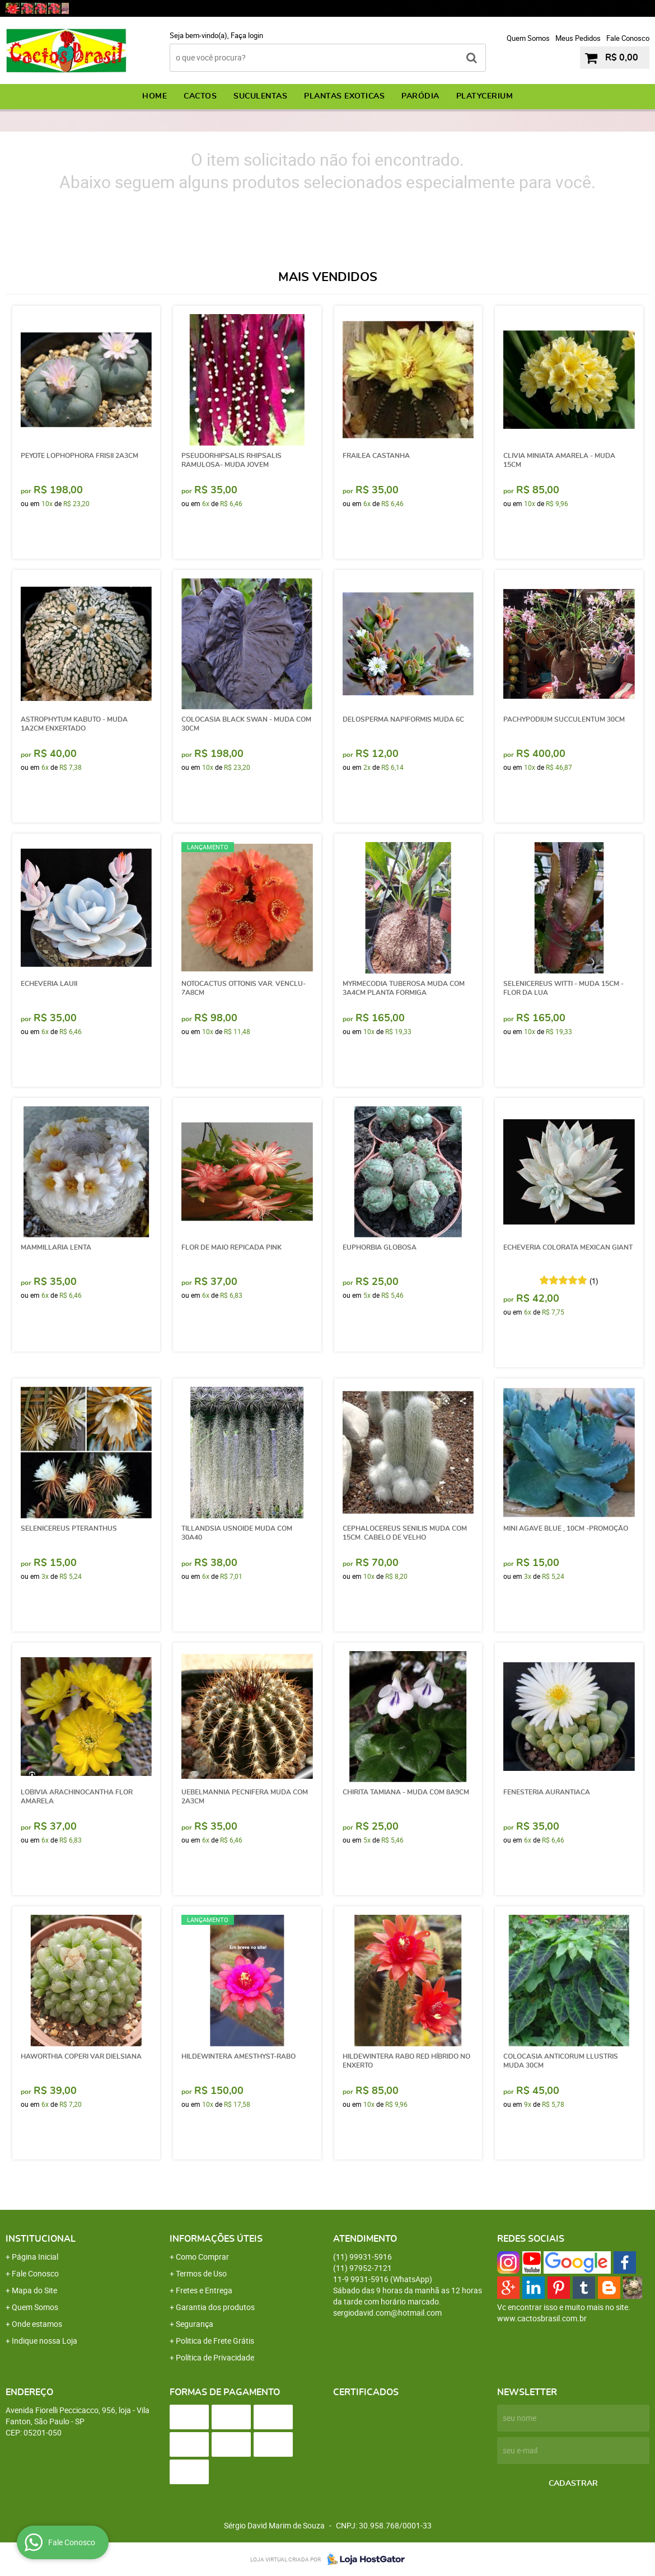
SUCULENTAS (260, 96)
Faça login (247, 35)
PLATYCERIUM (484, 96)
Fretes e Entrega (204, 2290)
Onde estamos (37, 2323)
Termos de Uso (201, 2273)
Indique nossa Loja (44, 2340)
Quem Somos (528, 38)
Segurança (194, 2323)
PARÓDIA (420, 96)
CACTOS (200, 96)
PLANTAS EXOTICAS (344, 96)
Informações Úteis (216, 2238)
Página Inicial (35, 2256)
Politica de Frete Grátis (215, 2340)
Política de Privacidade (215, 2357)
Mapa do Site (34, 2290)
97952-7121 (523, 8)
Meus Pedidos (578, 38)
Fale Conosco (627, 38)
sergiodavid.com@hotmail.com (387, 2312)
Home (154, 96)
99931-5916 (429, 8)
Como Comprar (202, 2256)
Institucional (41, 2238)
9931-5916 (616, 8)
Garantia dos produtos (215, 2307)
